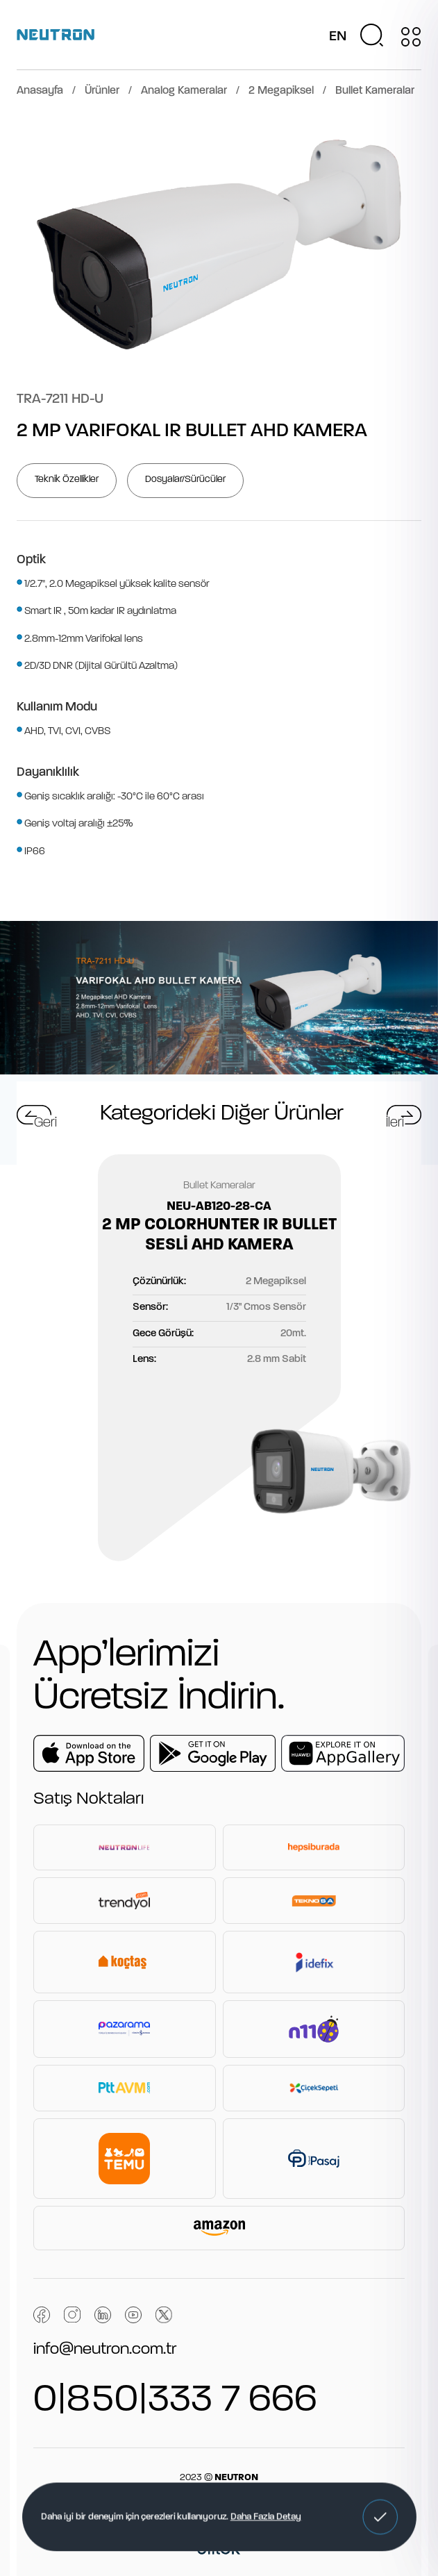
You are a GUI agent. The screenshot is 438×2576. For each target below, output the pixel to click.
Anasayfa (40, 91)
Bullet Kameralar (374, 91)
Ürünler (102, 91)
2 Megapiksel (281, 91)
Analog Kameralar (184, 91)
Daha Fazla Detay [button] (265, 2517)
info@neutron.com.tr (104, 2349)
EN (337, 37)
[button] (379, 2517)
